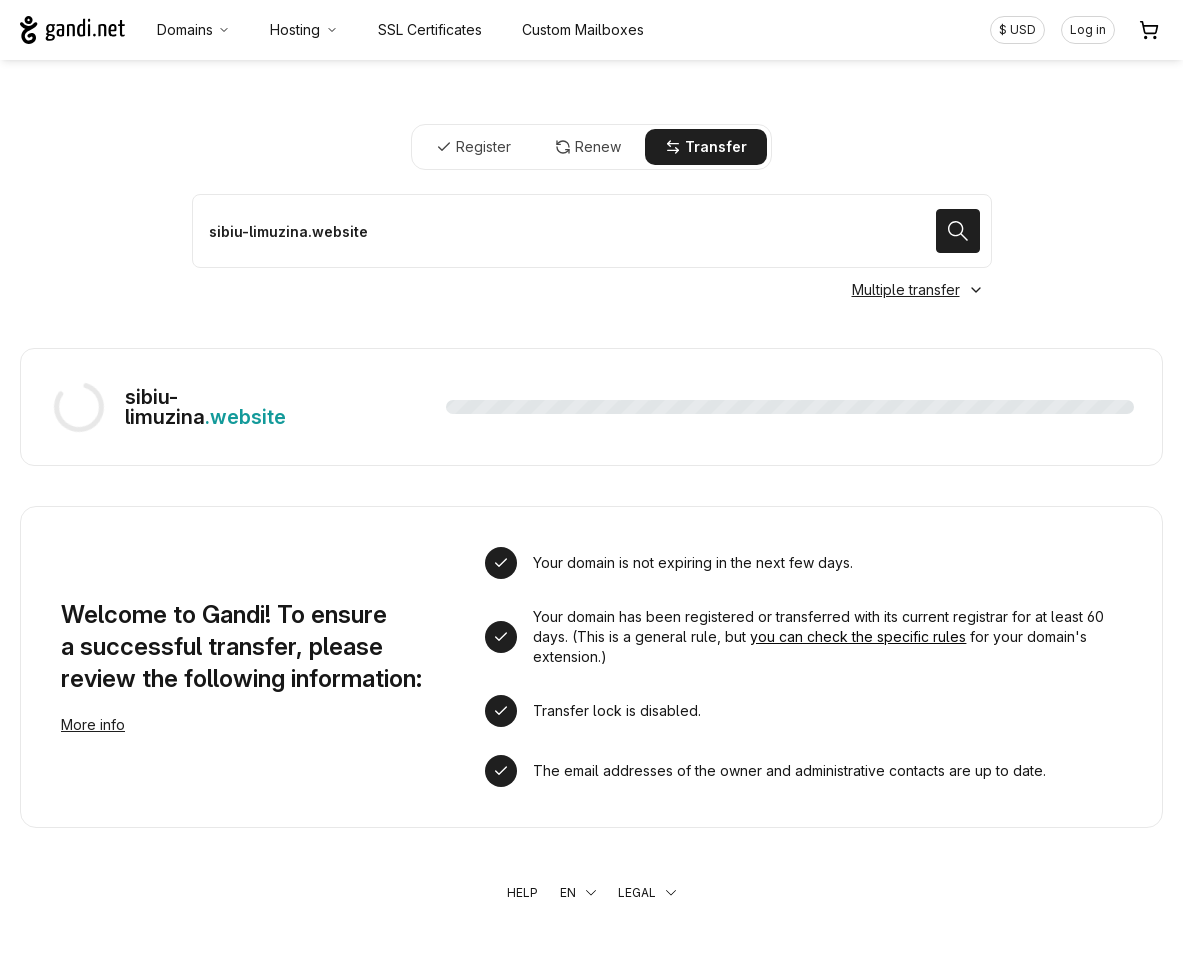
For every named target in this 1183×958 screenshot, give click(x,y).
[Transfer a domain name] (592, 231)
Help (522, 892)
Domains (194, 29)
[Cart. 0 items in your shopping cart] (1149, 30)
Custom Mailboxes (583, 29)
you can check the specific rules (858, 636)
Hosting (304, 29)
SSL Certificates (430, 29)
